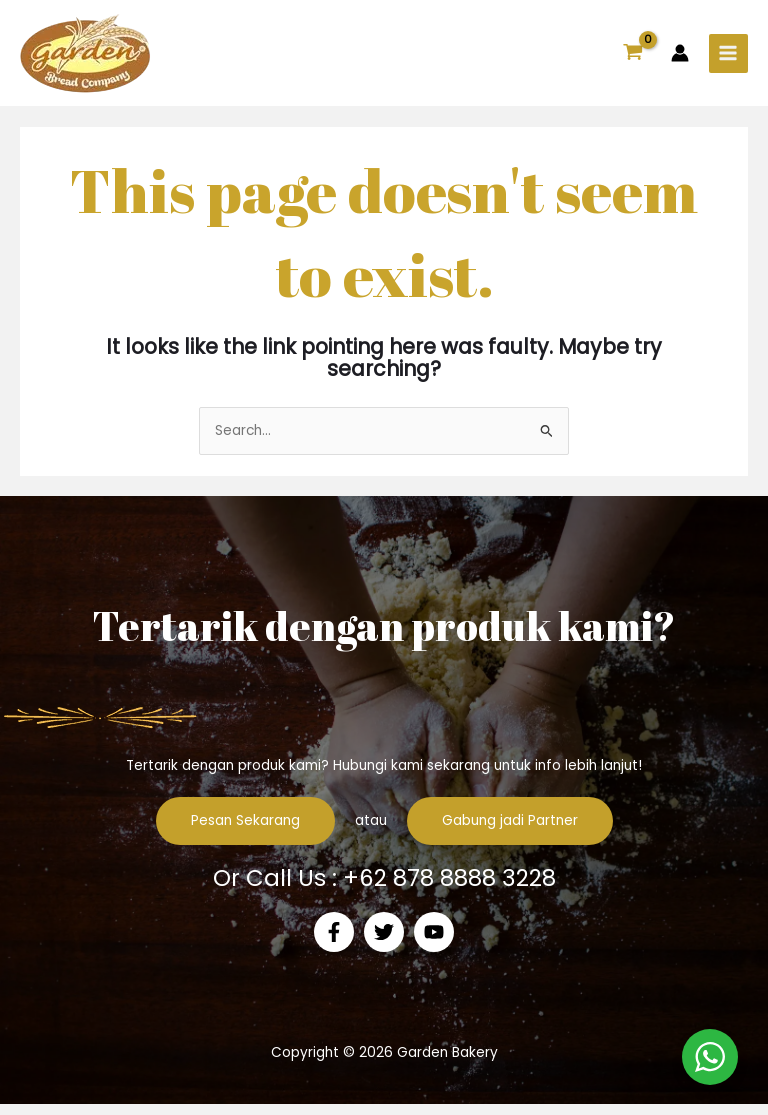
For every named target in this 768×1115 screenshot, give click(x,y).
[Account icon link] (680, 59)
